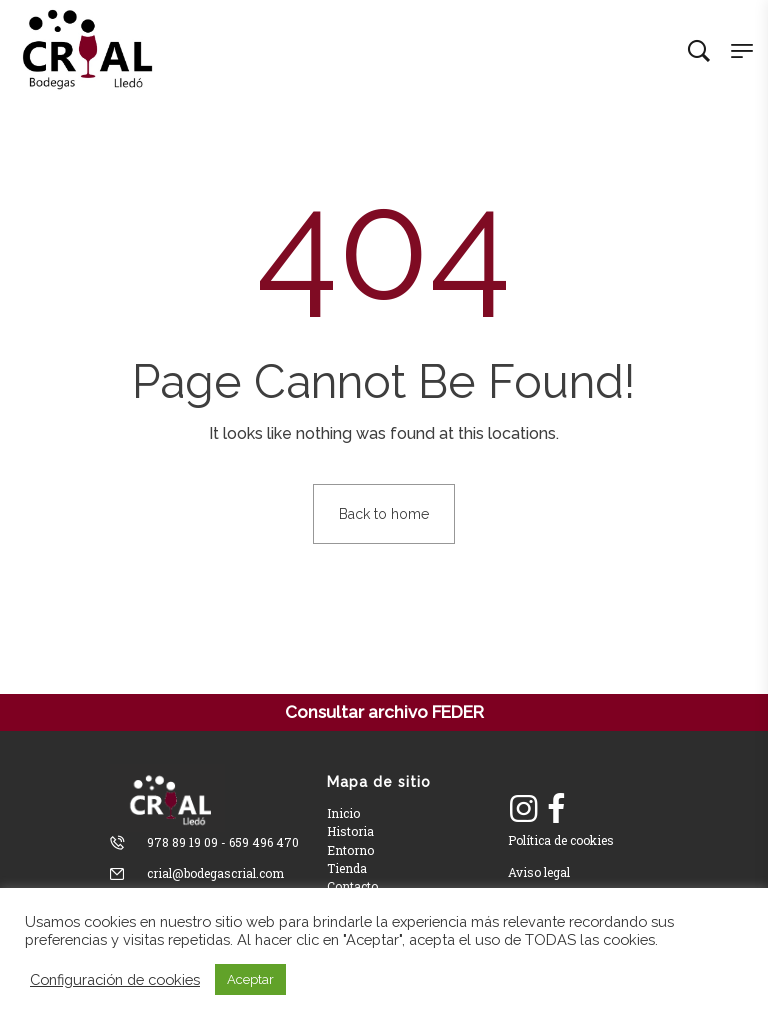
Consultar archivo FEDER (384, 712)
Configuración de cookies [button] (115, 979)
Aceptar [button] (250, 979)
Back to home (384, 514)
